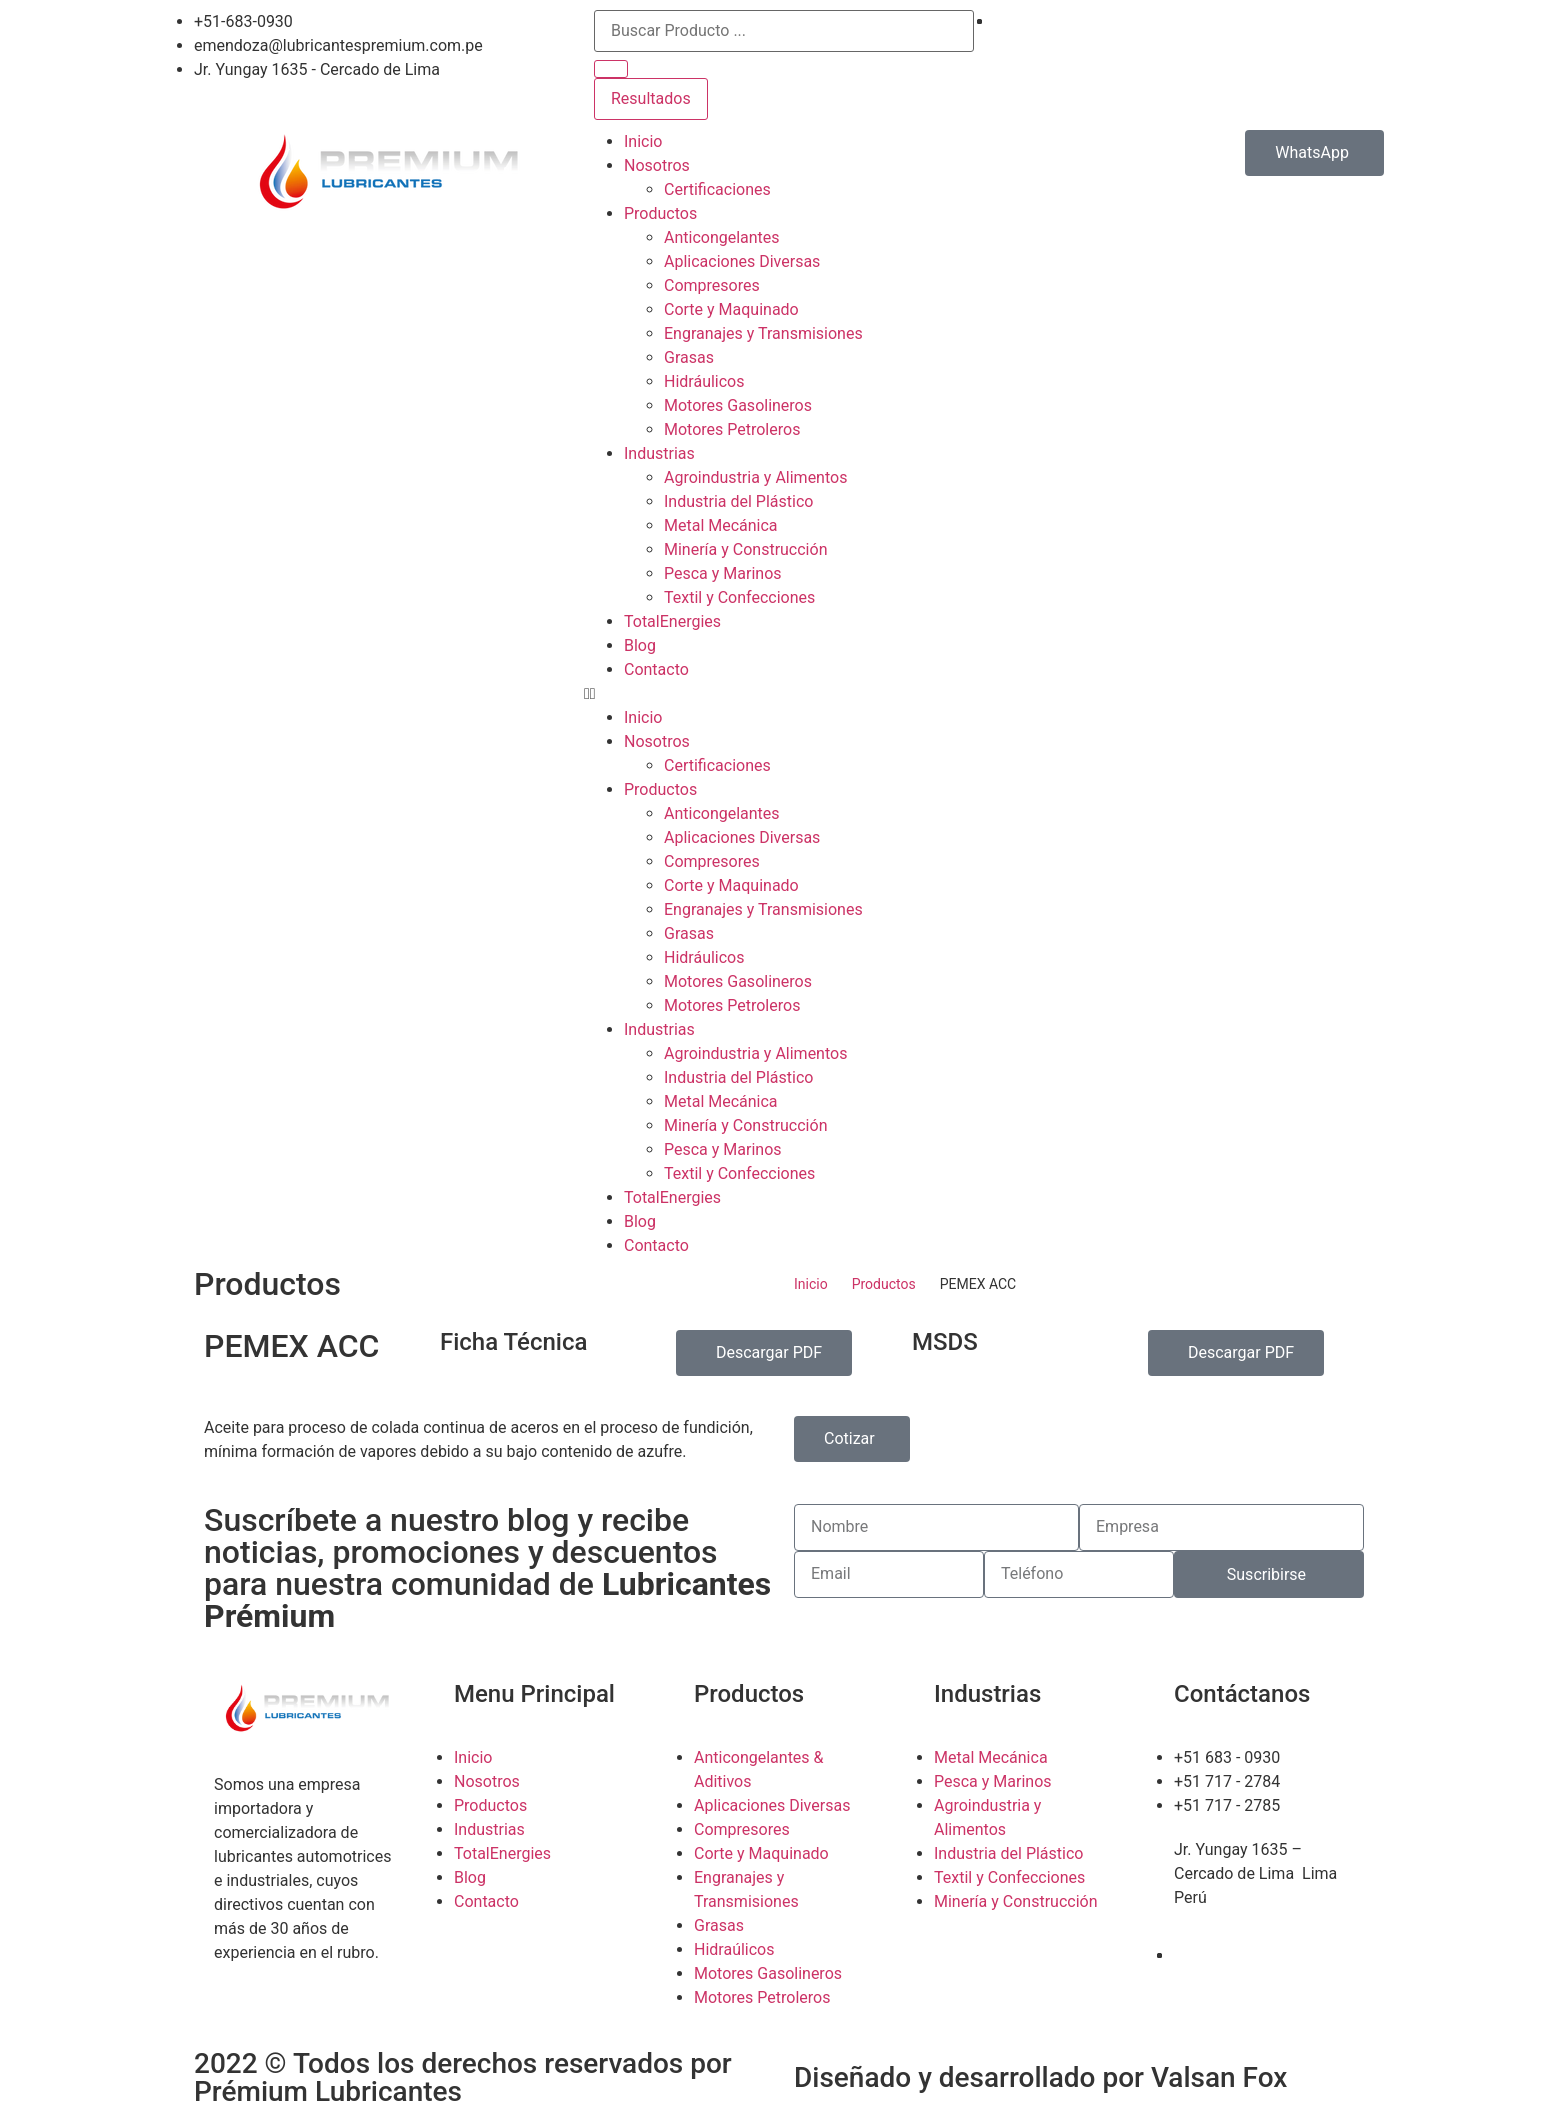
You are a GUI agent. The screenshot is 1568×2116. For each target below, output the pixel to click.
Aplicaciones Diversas (742, 261)
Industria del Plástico (738, 501)
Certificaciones (717, 189)
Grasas (689, 357)
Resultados (651, 98)
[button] (784, 694)
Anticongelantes (722, 237)
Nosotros (657, 165)
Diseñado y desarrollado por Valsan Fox (1040, 2077)
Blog (640, 645)
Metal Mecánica (721, 525)
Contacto (656, 669)
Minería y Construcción (745, 549)
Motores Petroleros (732, 429)
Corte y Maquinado (731, 309)
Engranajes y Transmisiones (763, 333)
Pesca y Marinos (723, 573)
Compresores (712, 285)
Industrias (659, 453)
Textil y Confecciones (739, 597)
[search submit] (611, 69)
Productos (660, 213)
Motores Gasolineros (738, 405)
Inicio (643, 141)
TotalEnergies (672, 621)
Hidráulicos (704, 381)
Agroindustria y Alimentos (755, 477)
